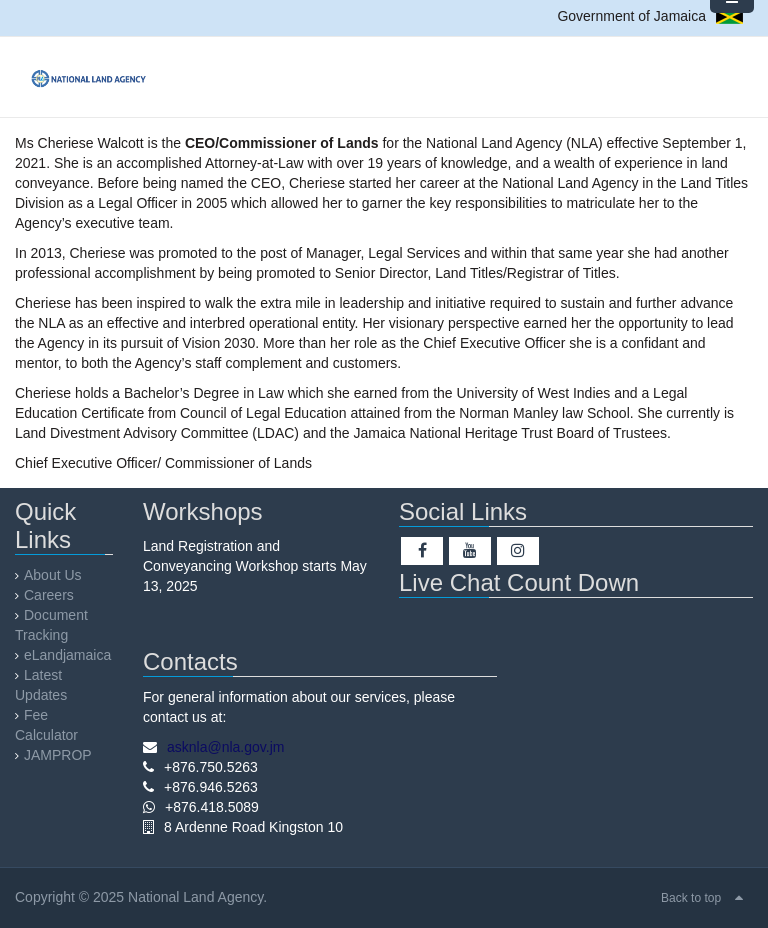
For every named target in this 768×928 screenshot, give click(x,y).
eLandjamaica (67, 655)
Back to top (691, 898)
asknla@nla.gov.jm (225, 747)
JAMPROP (58, 755)
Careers (49, 595)
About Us (53, 575)
